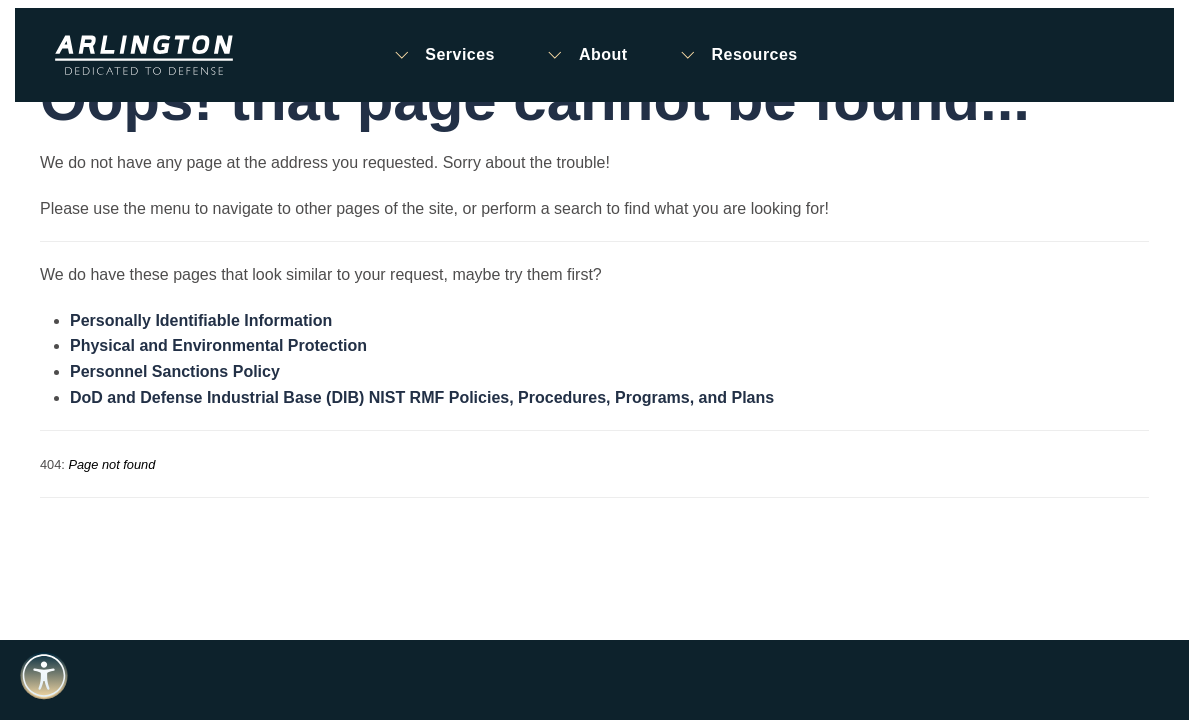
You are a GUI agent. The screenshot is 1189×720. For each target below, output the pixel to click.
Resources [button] (738, 55)
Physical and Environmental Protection (218, 345)
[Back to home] (144, 55)
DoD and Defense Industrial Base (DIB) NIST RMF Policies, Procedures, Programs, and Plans (422, 397)
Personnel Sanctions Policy (175, 371)
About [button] (586, 55)
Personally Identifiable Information (201, 320)
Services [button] (443, 55)
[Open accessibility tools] (44, 676)
